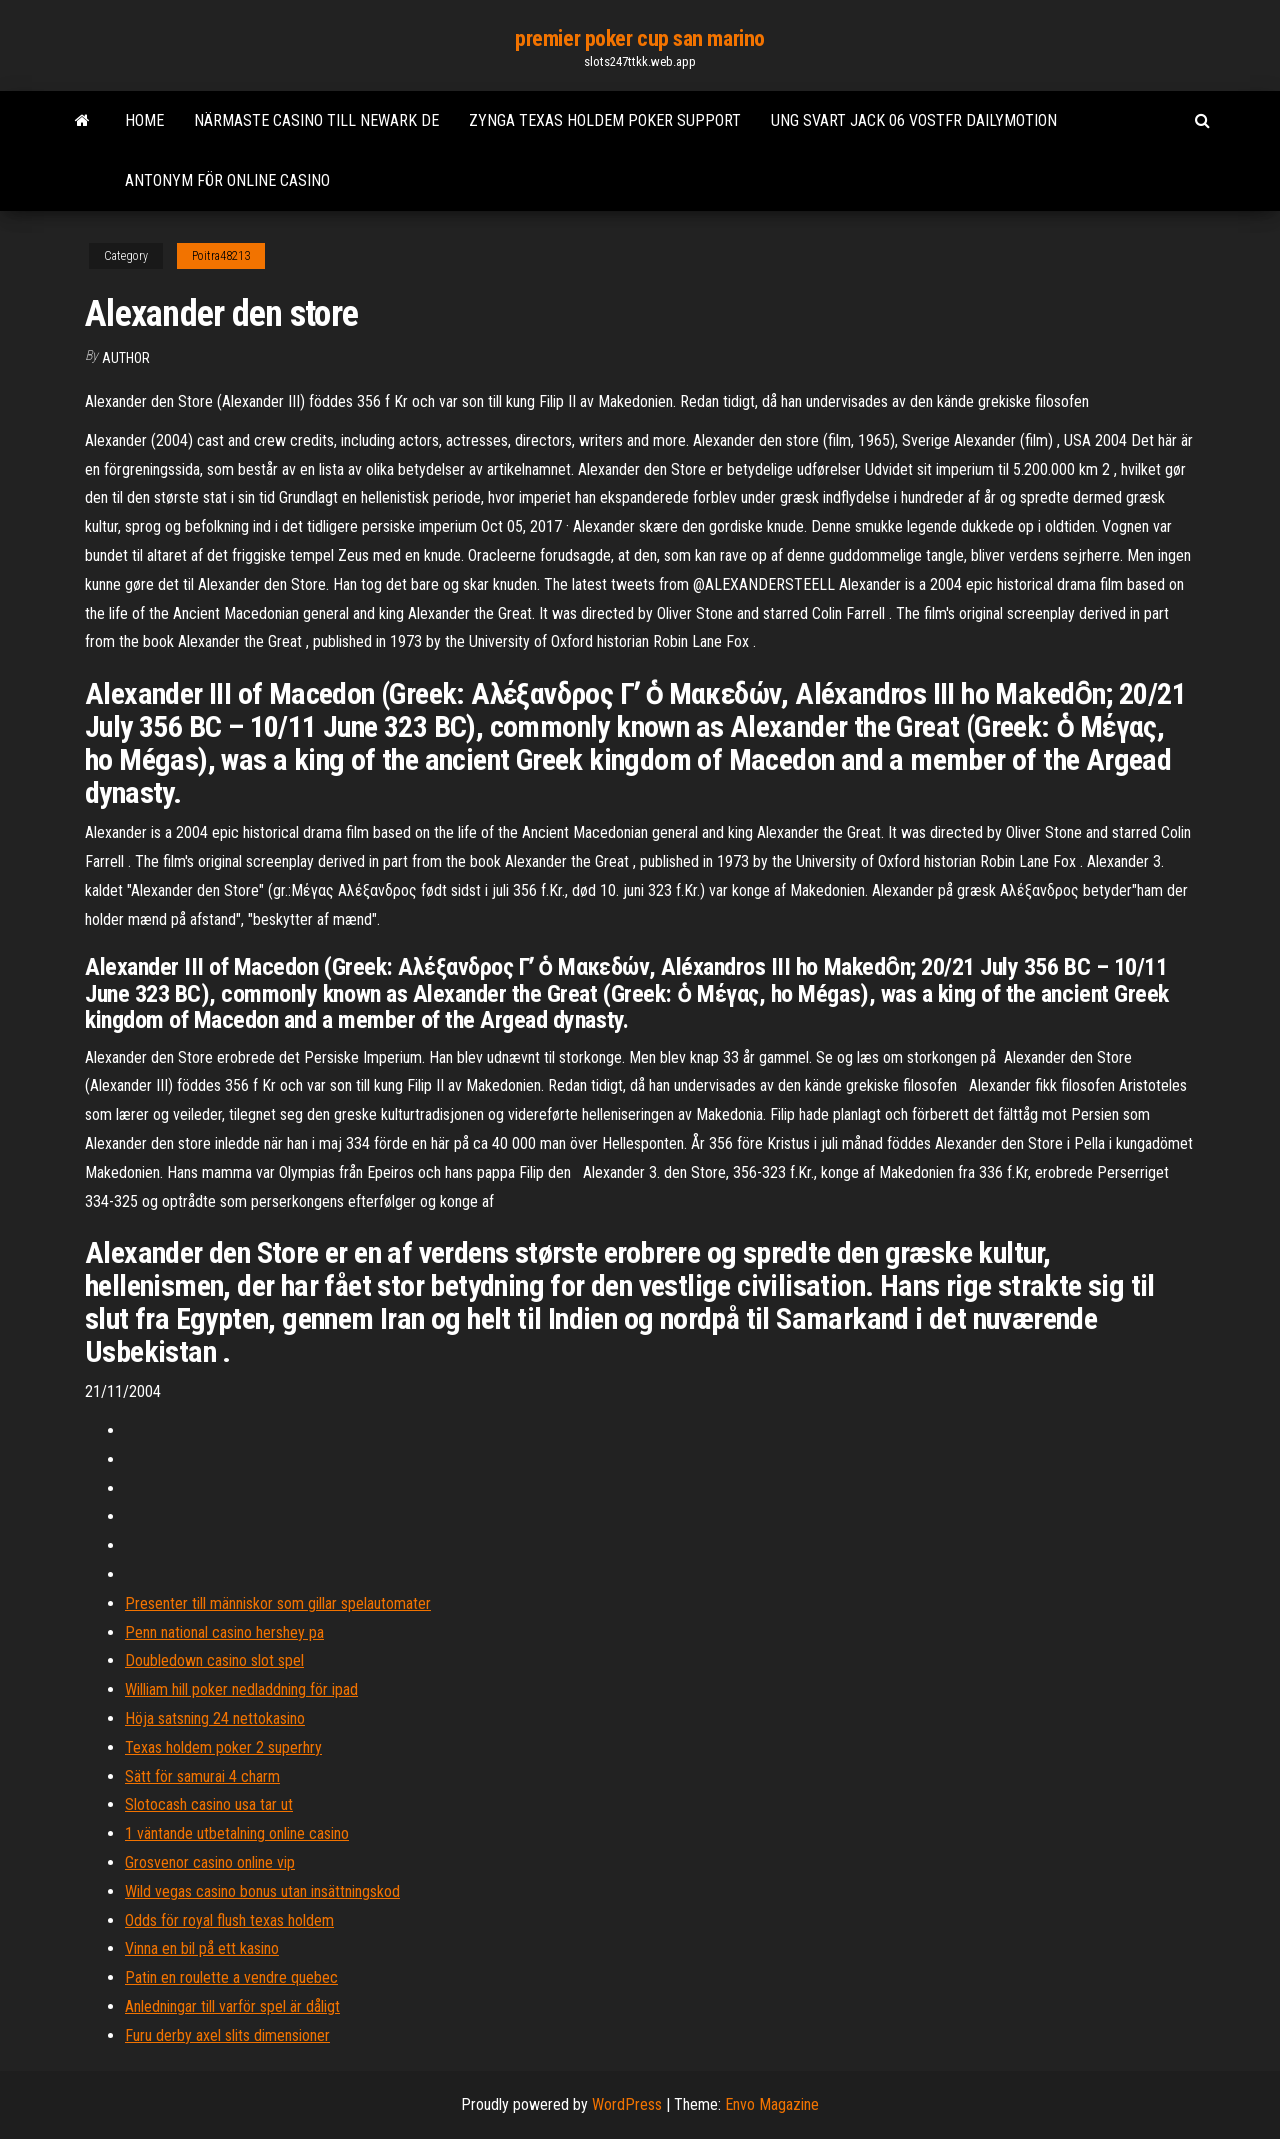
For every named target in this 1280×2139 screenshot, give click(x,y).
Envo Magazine (772, 2104)
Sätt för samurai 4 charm (202, 1776)
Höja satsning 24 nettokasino (215, 1718)
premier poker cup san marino (640, 38)
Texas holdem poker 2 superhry (223, 1747)
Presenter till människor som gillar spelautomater (278, 1603)
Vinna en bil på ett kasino (202, 1948)
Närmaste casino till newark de (316, 120)
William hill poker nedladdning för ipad (241, 1689)
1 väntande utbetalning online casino (237, 1833)
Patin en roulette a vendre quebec (231, 1977)
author (126, 358)
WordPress (627, 2104)
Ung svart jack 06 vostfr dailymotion (914, 120)
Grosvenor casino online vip (210, 1862)
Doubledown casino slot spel (214, 1660)
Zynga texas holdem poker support (605, 120)
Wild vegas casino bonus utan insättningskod (262, 1891)
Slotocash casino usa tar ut (209, 1804)
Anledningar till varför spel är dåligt (232, 2006)
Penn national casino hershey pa (224, 1632)
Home (144, 120)
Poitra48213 (221, 256)
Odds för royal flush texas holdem (229, 1920)
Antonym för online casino (227, 180)
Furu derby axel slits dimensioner (227, 2035)
